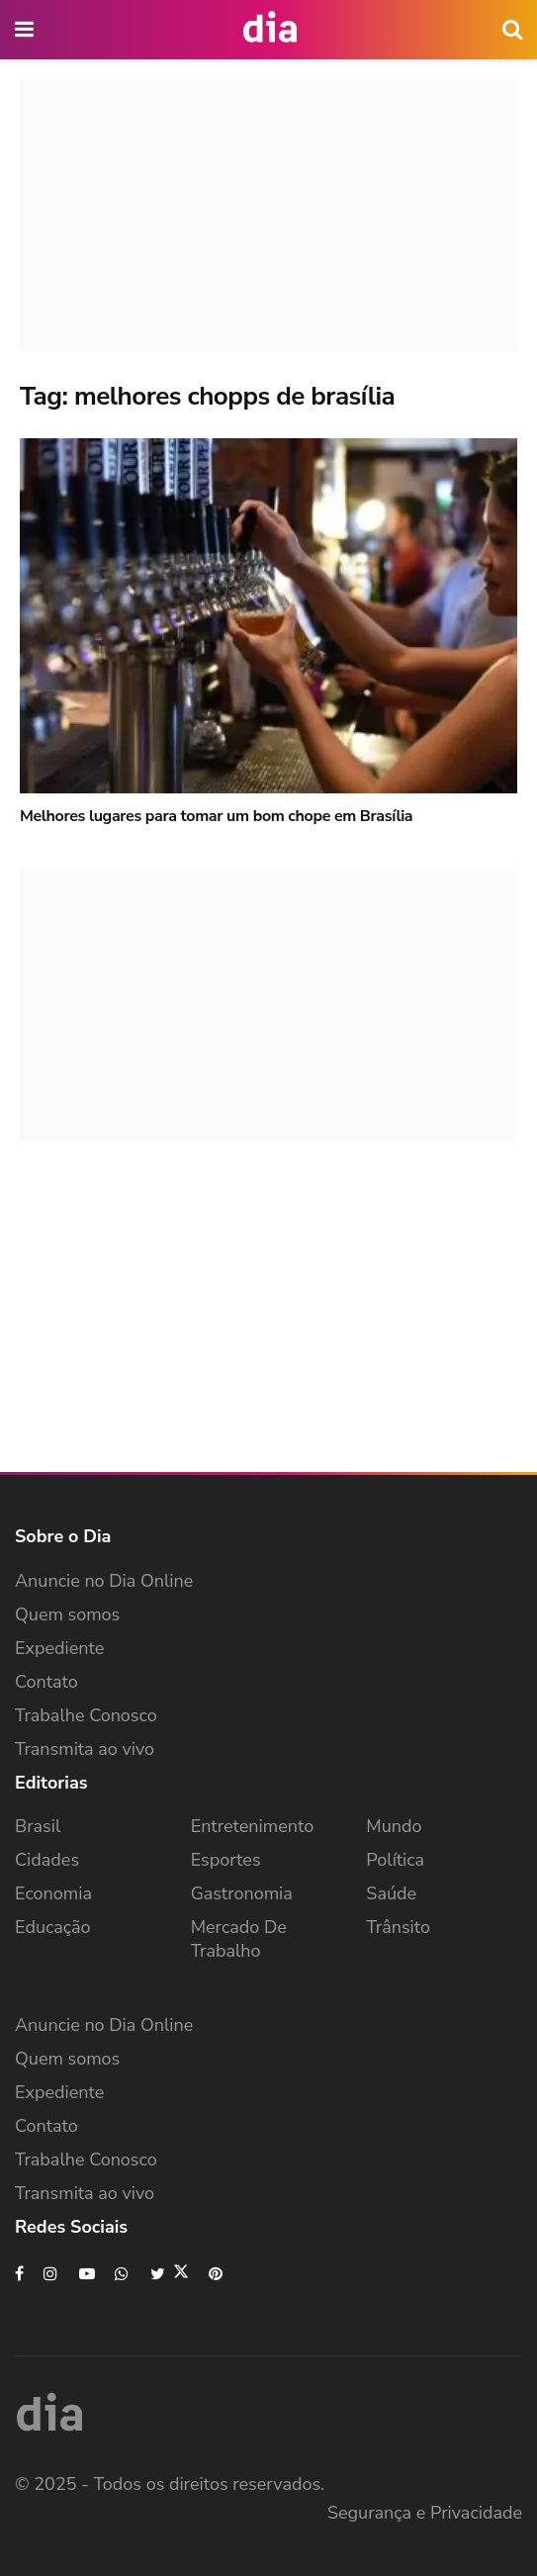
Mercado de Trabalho (239, 1939)
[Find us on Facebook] (19, 2273)
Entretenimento (252, 1826)
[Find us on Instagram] (51, 2273)
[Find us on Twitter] (169, 2273)
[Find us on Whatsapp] (123, 2273)
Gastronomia (242, 1893)
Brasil (37, 1826)
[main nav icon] (26, 29)
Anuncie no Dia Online (104, 1581)
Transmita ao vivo (84, 1749)
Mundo (393, 1826)
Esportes (226, 1860)
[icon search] (512, 29)
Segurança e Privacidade (424, 2513)
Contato (46, 1682)
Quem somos (67, 1614)
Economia (53, 1893)
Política (395, 1860)
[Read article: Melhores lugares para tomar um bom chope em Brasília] (268, 616)
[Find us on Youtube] (87, 2273)
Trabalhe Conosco (86, 1715)
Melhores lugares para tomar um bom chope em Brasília (216, 816)
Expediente (59, 1648)
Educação (53, 1927)
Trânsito (398, 1927)
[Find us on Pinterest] (216, 2273)
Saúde (391, 1893)
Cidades (47, 1860)
